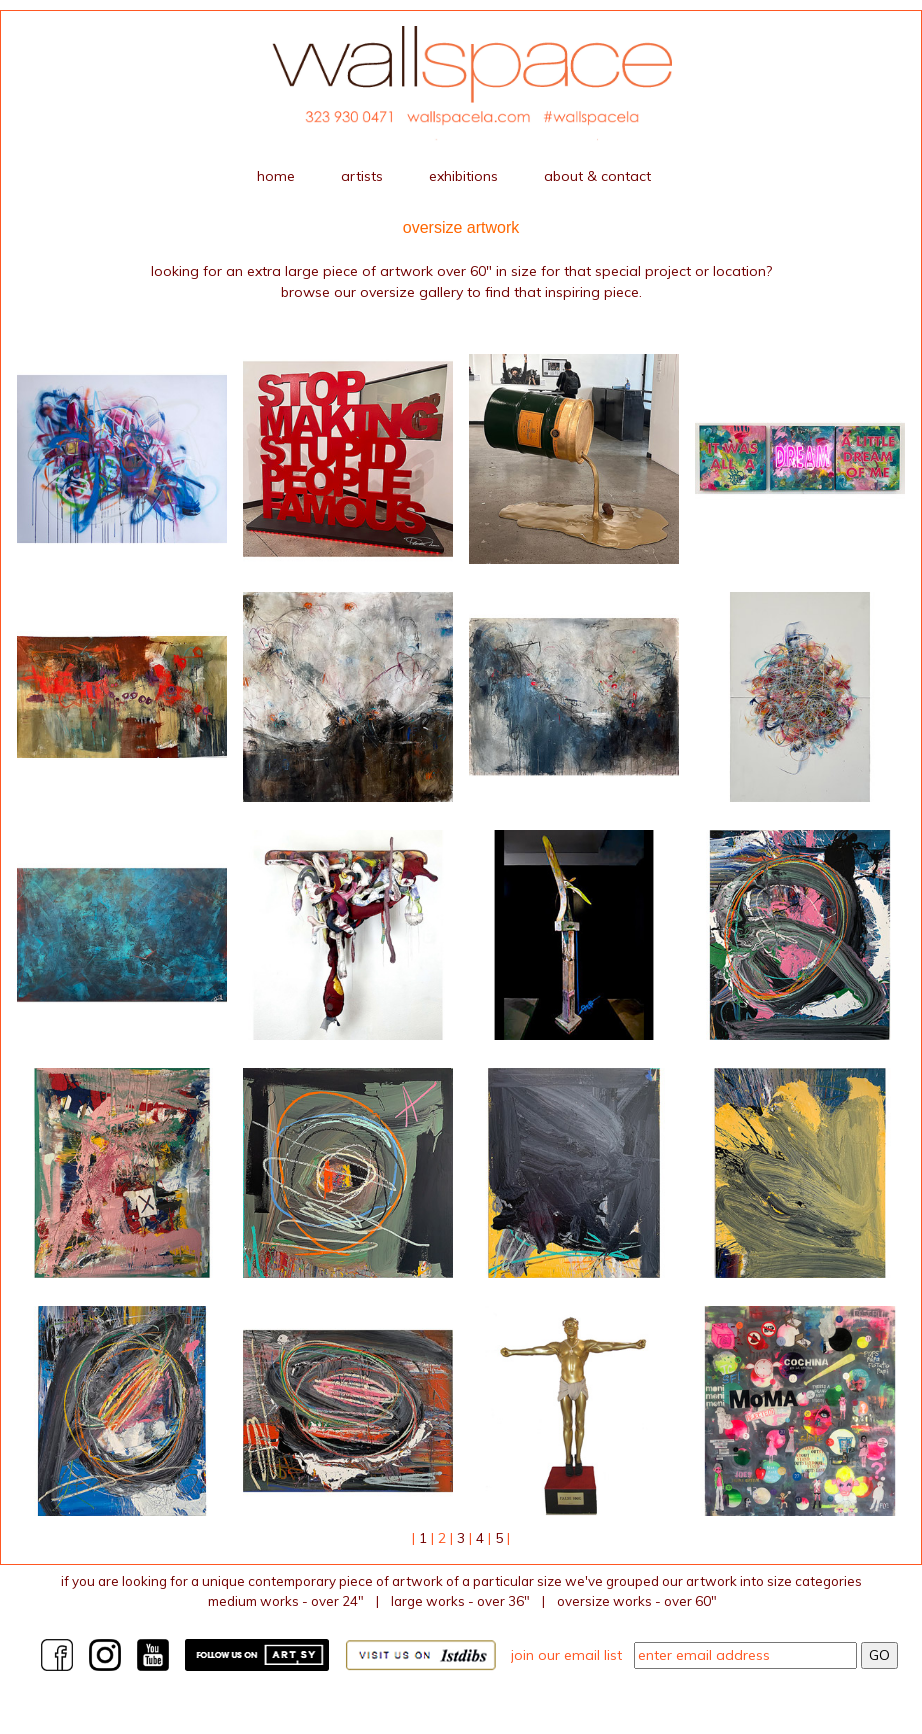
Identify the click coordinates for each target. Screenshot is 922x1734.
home (276, 176)
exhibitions (463, 176)
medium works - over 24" (286, 1601)
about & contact (597, 176)
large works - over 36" (460, 1601)
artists (362, 176)
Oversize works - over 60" (637, 1601)
